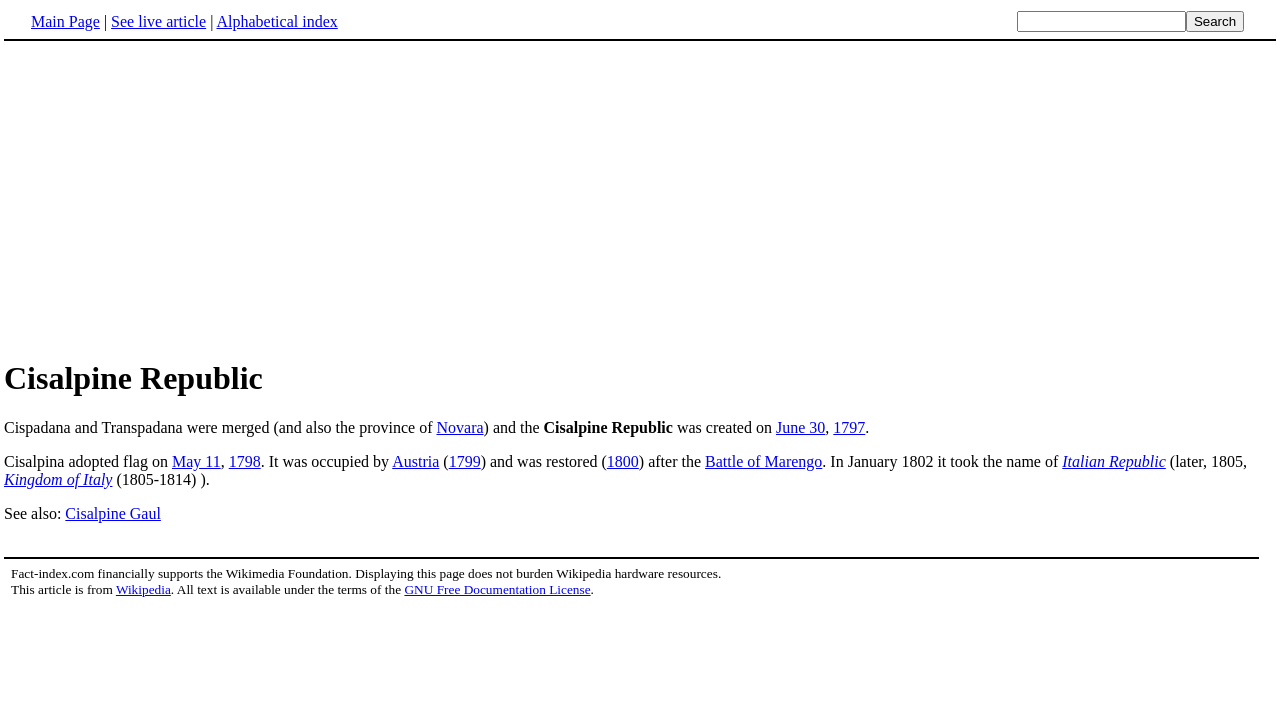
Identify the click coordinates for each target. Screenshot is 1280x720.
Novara (459, 427)
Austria (415, 461)
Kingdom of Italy (58, 479)
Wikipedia (143, 589)
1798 (245, 461)
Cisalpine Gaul (113, 513)
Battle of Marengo (763, 461)
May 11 (196, 461)
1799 (465, 461)
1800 (623, 461)
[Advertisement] (172, 199)
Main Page (65, 21)
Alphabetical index (276, 21)
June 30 (800, 427)
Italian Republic (1114, 461)
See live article (158, 21)
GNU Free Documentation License (497, 589)
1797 (849, 427)
